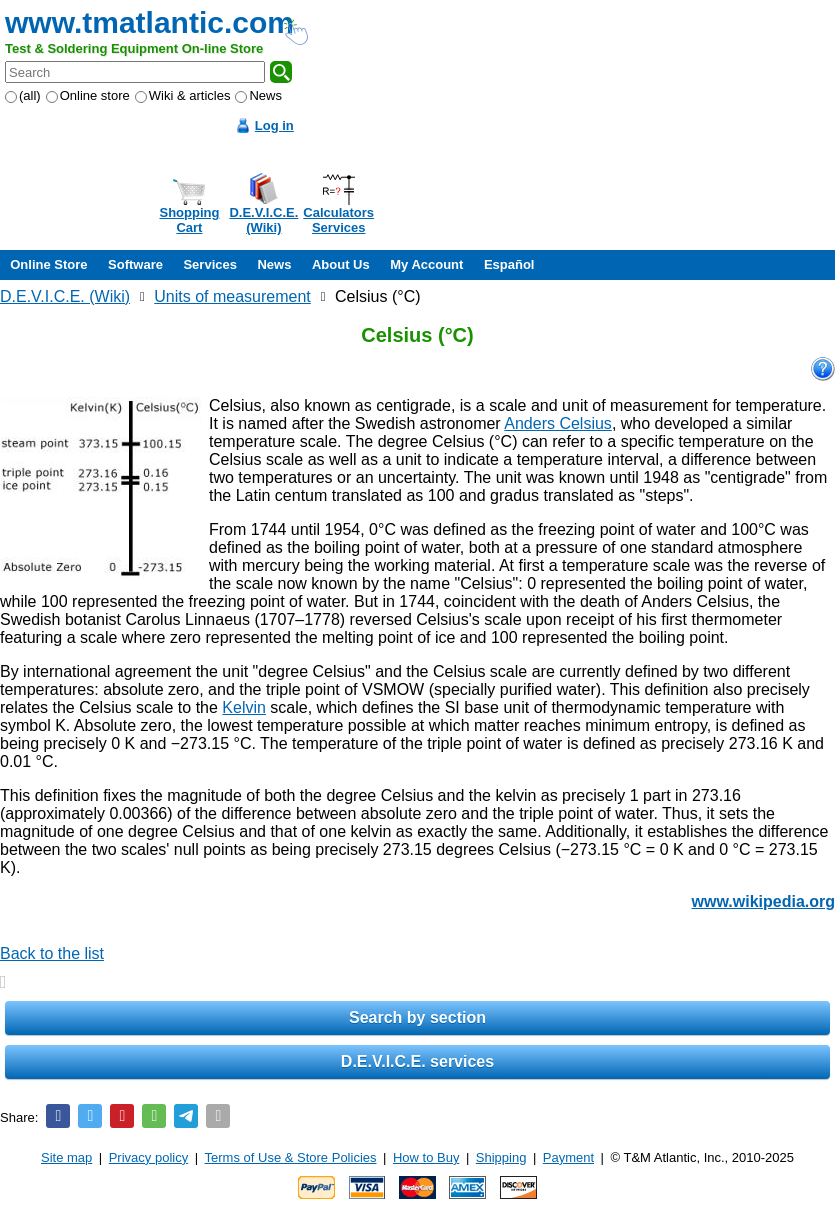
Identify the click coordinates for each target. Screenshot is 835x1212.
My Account (426, 264)
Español (509, 264)
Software (135, 264)
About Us (341, 264)
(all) (23, 95)
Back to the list (52, 953)
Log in (274, 125)
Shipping (501, 1157)
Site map (66, 1157)
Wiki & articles (183, 95)
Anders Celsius (558, 423)
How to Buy (426, 1157)
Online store (88, 95)
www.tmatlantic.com (149, 22)
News (258, 95)
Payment (568, 1157)
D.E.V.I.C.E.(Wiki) (263, 220)
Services (210, 264)
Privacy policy (148, 1157)
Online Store (48, 264)
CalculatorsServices (338, 220)
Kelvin (244, 707)
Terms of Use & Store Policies (291, 1157)
